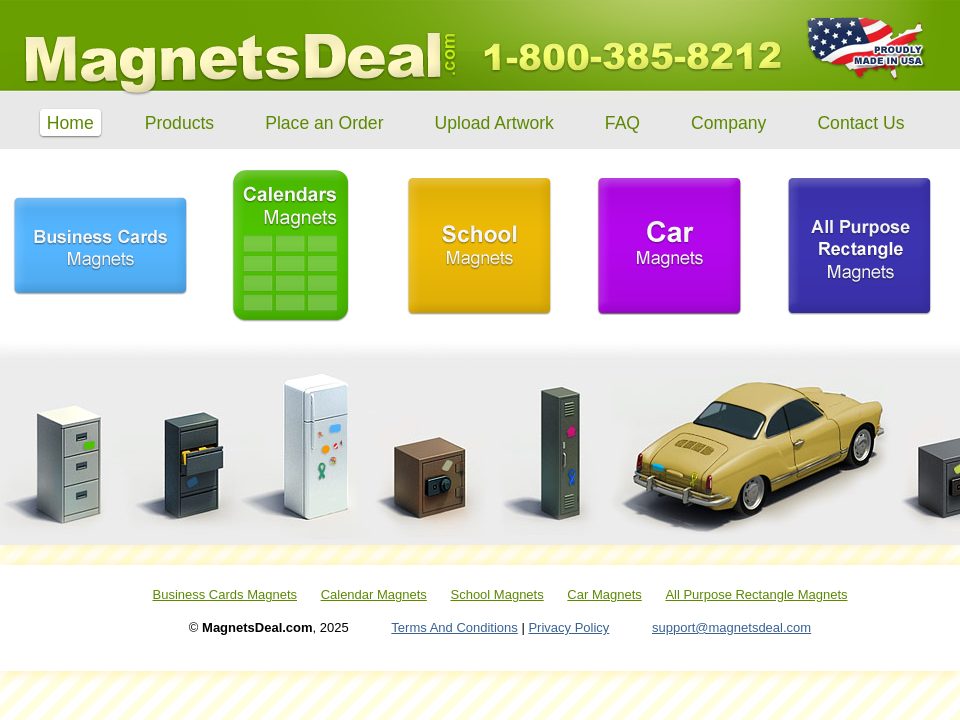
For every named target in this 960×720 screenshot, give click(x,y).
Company (728, 122)
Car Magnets (604, 594)
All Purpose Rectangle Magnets (756, 594)
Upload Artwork (494, 122)
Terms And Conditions (454, 627)
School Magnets (496, 594)
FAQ (622, 122)
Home (70, 122)
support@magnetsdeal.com (731, 627)
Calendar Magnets (374, 594)
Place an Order (324, 122)
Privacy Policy (568, 627)
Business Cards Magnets (224, 594)
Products (179, 122)
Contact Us (860, 122)
